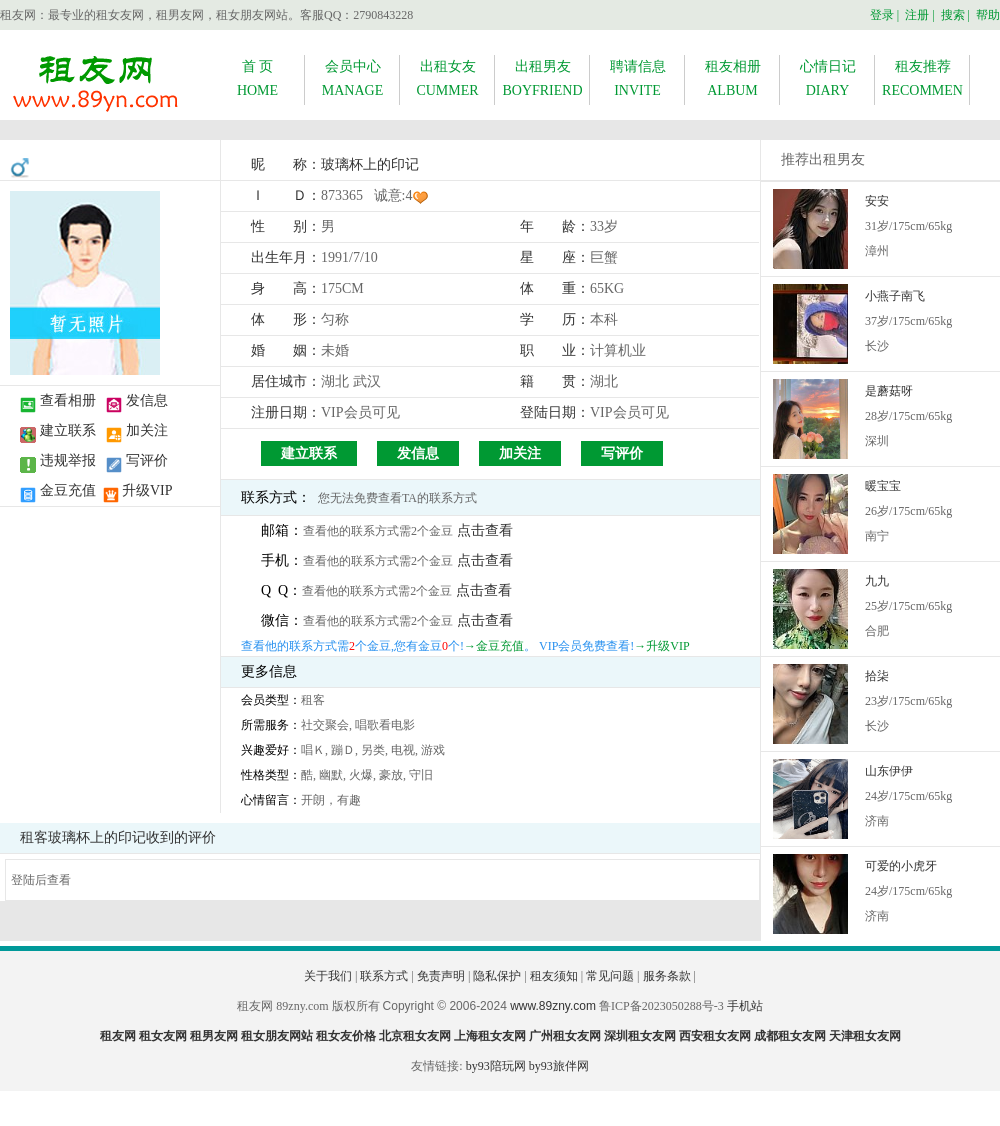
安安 (877, 201)
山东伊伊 (889, 771)
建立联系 (68, 430)
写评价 (147, 460)
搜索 (953, 15)
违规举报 (68, 460)
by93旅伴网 (559, 1066)
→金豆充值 (494, 646)
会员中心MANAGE (352, 78)
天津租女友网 (865, 1036)
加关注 (147, 430)
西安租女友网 (715, 1036)
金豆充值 (68, 490)
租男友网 (214, 1036)
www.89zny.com (553, 1006)
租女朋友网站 (277, 1036)
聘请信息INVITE (638, 78)
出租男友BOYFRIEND (542, 78)
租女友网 (163, 1036)
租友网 (118, 1036)
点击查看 (485, 530)
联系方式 (384, 976)
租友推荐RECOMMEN (922, 78)
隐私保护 (497, 976)
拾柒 (877, 676)
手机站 (745, 1006)
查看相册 (68, 400)
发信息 (147, 400)
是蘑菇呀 (889, 391)
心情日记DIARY (828, 78)
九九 (877, 581)
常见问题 (610, 976)
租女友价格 (346, 1036)
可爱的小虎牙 (901, 866)
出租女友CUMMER (447, 78)
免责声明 (441, 976)
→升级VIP (661, 646)
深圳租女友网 (640, 1036)
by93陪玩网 (496, 1066)
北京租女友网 (415, 1036)
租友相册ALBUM (733, 78)
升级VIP (147, 490)
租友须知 (554, 976)
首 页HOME (257, 78)
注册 (917, 15)
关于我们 (328, 976)
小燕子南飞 (895, 296)
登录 (882, 15)
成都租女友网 (790, 1036)
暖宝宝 (883, 486)
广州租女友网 (565, 1036)
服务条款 (667, 976)
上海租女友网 (490, 1036)
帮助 (988, 15)
